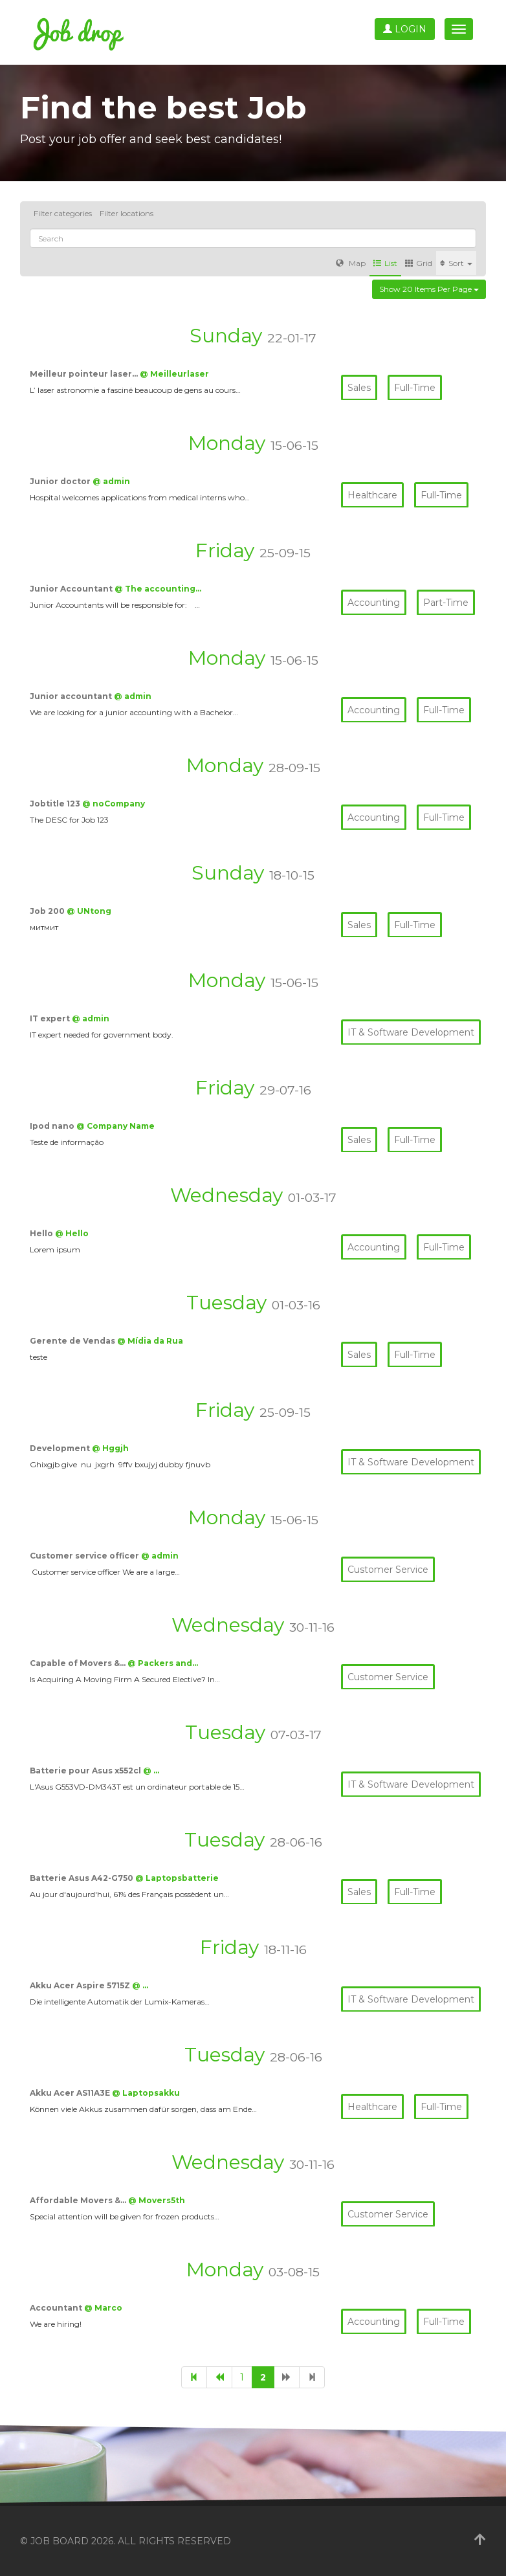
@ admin (111, 481)
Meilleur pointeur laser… (85, 374)
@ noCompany (113, 803)
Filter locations (126, 213)
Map (351, 263)
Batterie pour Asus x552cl (86, 1770)
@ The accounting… (158, 589)
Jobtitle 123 (56, 803)
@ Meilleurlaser (174, 374)
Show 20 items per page (429, 289)
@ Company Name (115, 1126)
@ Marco (103, 2308)
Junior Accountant (72, 589)
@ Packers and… (162, 1663)
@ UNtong (89, 911)
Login (404, 29)
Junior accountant (72, 696)
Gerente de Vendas (73, 1341)
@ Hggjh (110, 1448)
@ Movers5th (156, 2200)
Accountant (57, 2308)
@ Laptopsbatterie (177, 1878)
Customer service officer (85, 1555)
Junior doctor (61, 481)
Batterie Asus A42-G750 (82, 1878)
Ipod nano (53, 1126)
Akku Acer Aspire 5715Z (81, 1985)
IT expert (51, 1018)
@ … (151, 1770)
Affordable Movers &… (79, 2200)
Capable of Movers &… (78, 1663)
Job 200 (48, 911)
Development (61, 1448)
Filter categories (63, 213)
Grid (418, 263)
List (385, 263)
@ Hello (72, 1233)
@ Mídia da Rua (150, 1341)
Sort (456, 263)
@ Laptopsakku (146, 2093)
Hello (42, 1233)
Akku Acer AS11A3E (71, 2093)
